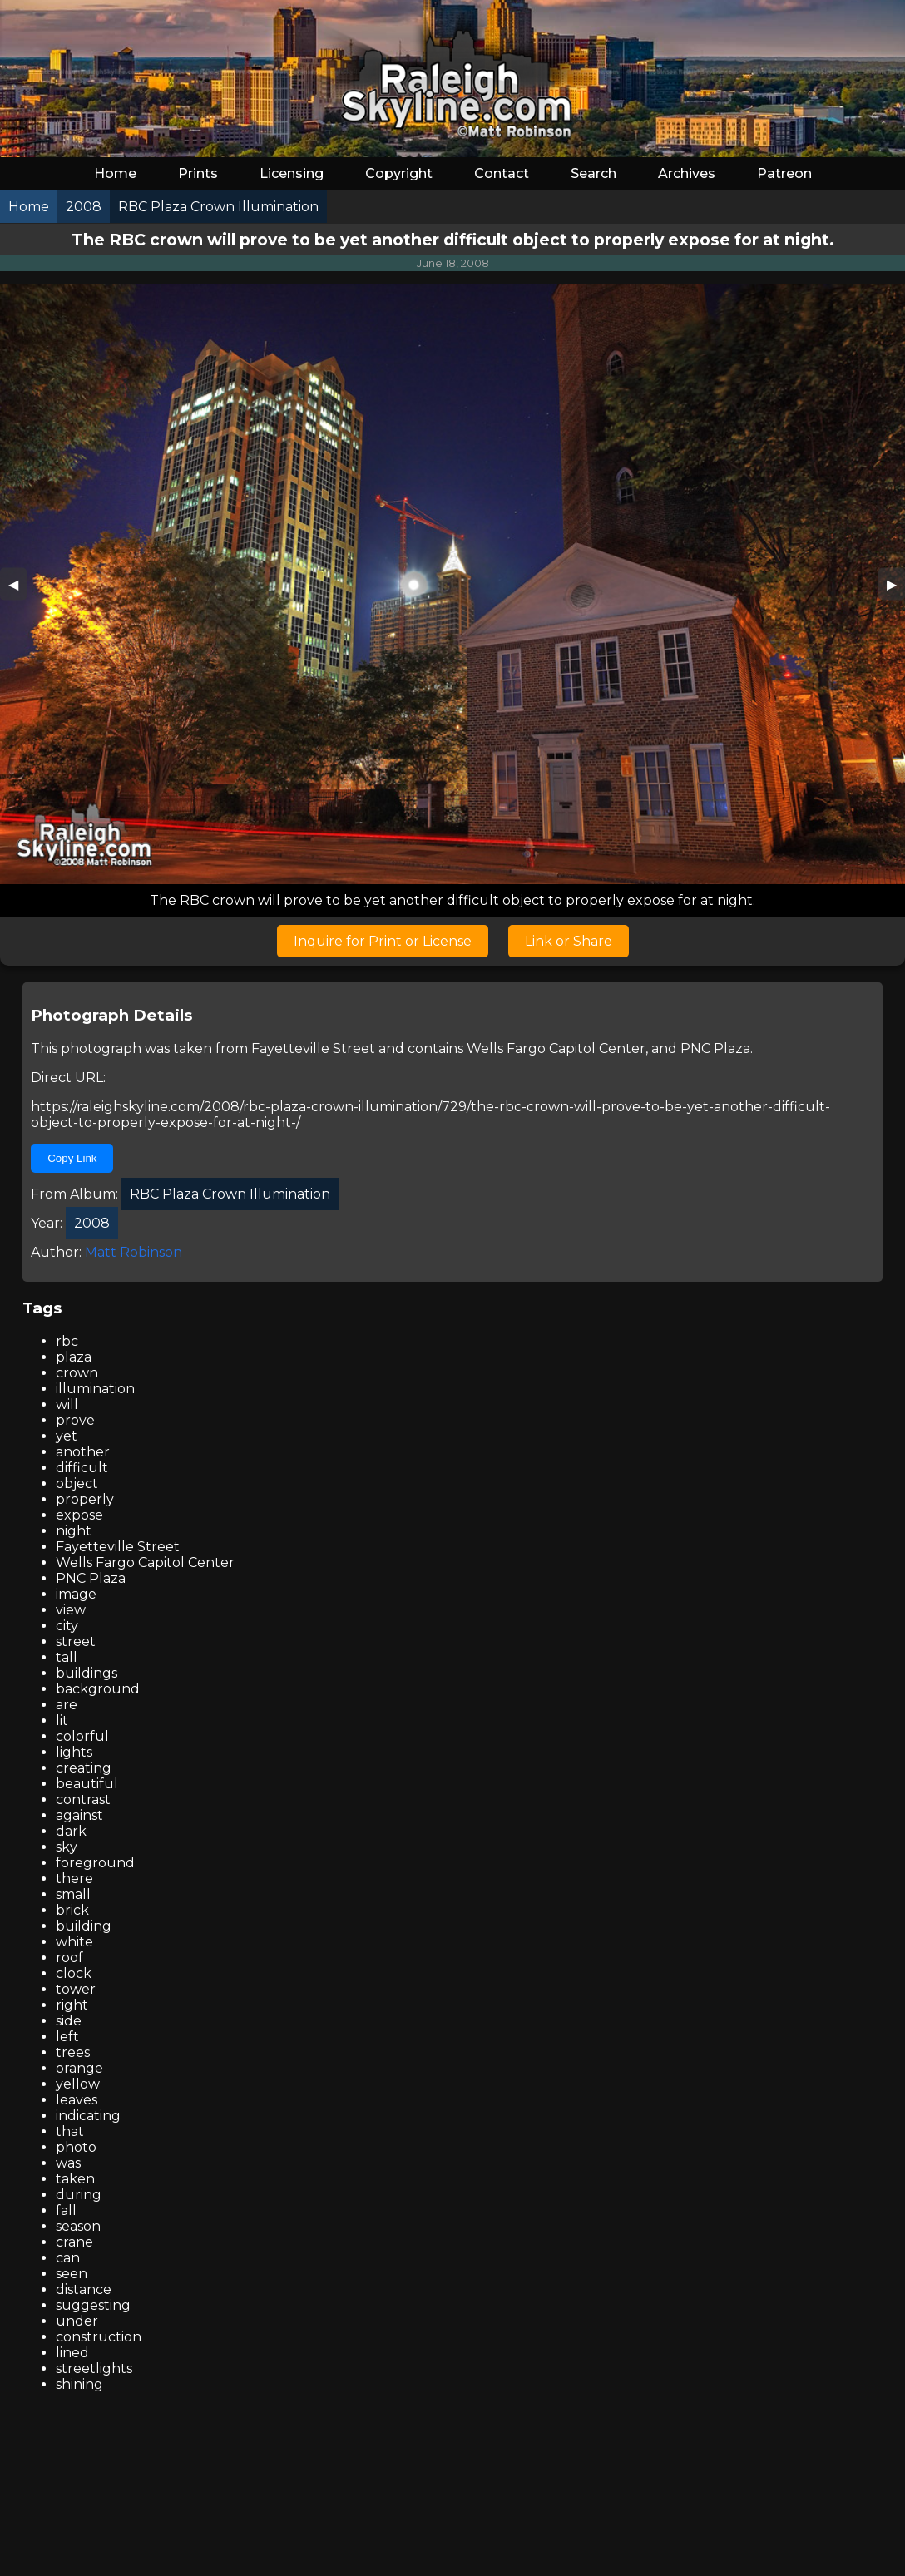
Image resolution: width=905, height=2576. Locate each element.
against (79, 1815)
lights (74, 1752)
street (76, 1641)
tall (66, 1657)
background (98, 1689)
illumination (95, 1389)
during (78, 2195)
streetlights (94, 2368)
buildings (86, 1673)
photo (76, 2147)
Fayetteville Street (313, 1048)
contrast (83, 1799)
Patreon (784, 173)
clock (73, 1973)
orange (79, 2068)
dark (71, 1831)
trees (73, 2052)
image (76, 1594)
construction (98, 2337)
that (70, 2131)
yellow (78, 2084)
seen (71, 2274)
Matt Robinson (133, 1252)
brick (72, 1910)
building (83, 1926)
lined (72, 2353)
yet (66, 1436)
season (78, 2226)
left (67, 2036)
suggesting (93, 2305)
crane (74, 2242)
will (67, 1404)
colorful (82, 1736)
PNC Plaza (715, 1048)
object (77, 1483)
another (83, 1452)
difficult (82, 1468)
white (74, 1942)
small (73, 1894)
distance (83, 2289)
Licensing (292, 173)
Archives (686, 173)
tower (76, 1989)
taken (75, 2179)
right (72, 2005)
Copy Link (71, 1158)
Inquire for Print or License (383, 941)
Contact (501, 173)
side (69, 2021)
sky (66, 1847)
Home (115, 173)
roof (69, 1957)
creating (83, 1768)
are (66, 1705)
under (77, 2321)
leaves (76, 2100)
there (74, 1878)
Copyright (399, 173)
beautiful (87, 1784)
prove (75, 1420)
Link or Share (568, 941)
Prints (198, 173)
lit (62, 1720)
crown (77, 1373)
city (67, 1626)
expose (79, 1515)
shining (79, 2384)
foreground (95, 1863)
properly (85, 1499)
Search (593, 173)
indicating (88, 2116)
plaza (73, 1357)
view (71, 1610)
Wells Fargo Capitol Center (556, 1048)
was (68, 2163)
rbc (67, 1341)
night (73, 1531)
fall (66, 2210)
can (68, 2258)
